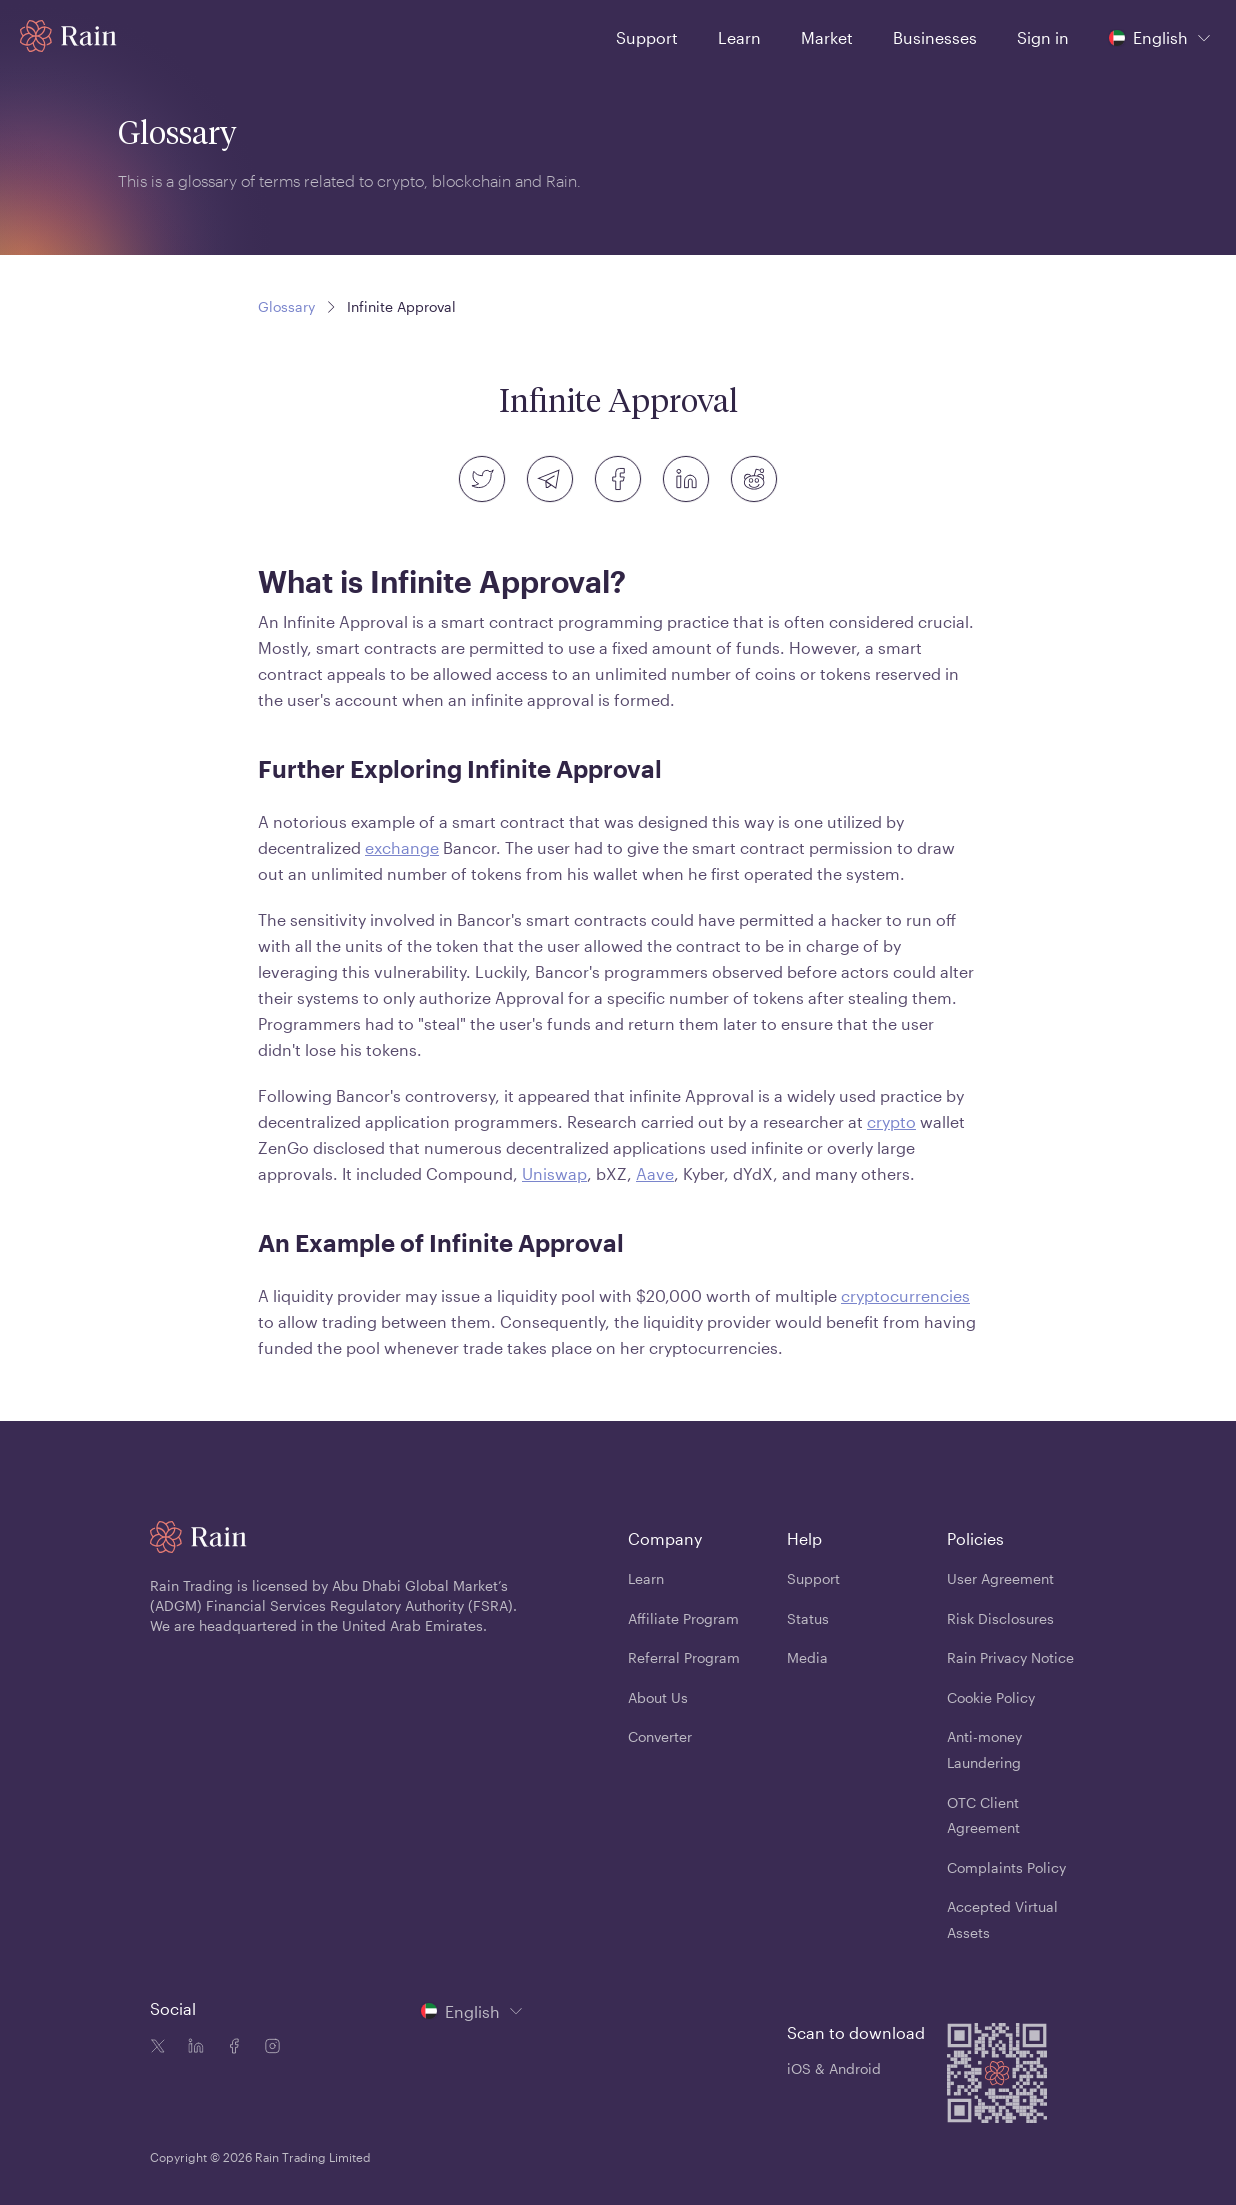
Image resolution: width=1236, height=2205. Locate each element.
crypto (891, 1121)
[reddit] (754, 479)
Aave (655, 1173)
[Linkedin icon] (192, 2048)
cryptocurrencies (905, 1295)
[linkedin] (686, 479)
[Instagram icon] (268, 2048)
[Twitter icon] (158, 2048)
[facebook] (618, 479)
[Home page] (68, 36)
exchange (402, 847)
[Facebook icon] (230, 2048)
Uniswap (554, 1173)
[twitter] (482, 479)
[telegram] (550, 479)
